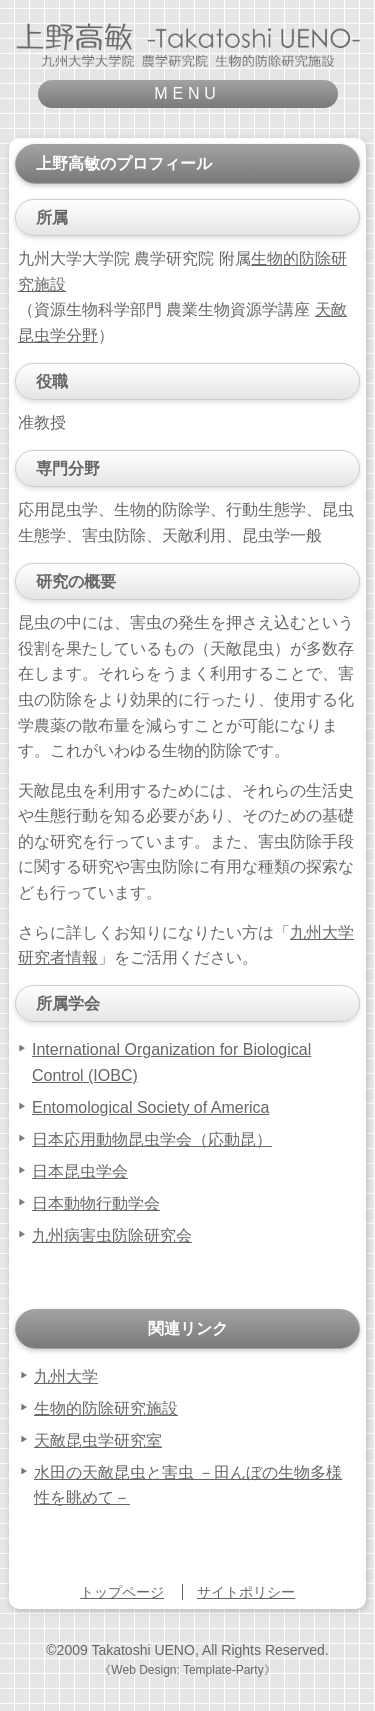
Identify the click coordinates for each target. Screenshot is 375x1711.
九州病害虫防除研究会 (112, 1235)
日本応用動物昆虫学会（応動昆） (152, 1139)
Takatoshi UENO (142, 1650)
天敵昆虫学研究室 (98, 1440)
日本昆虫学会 (80, 1171)
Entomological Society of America (150, 1107)
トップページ (122, 1592)
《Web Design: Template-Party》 (187, 1670)
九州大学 (66, 1376)
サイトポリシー (246, 1592)
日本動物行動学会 (96, 1203)
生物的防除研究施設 (106, 1408)
